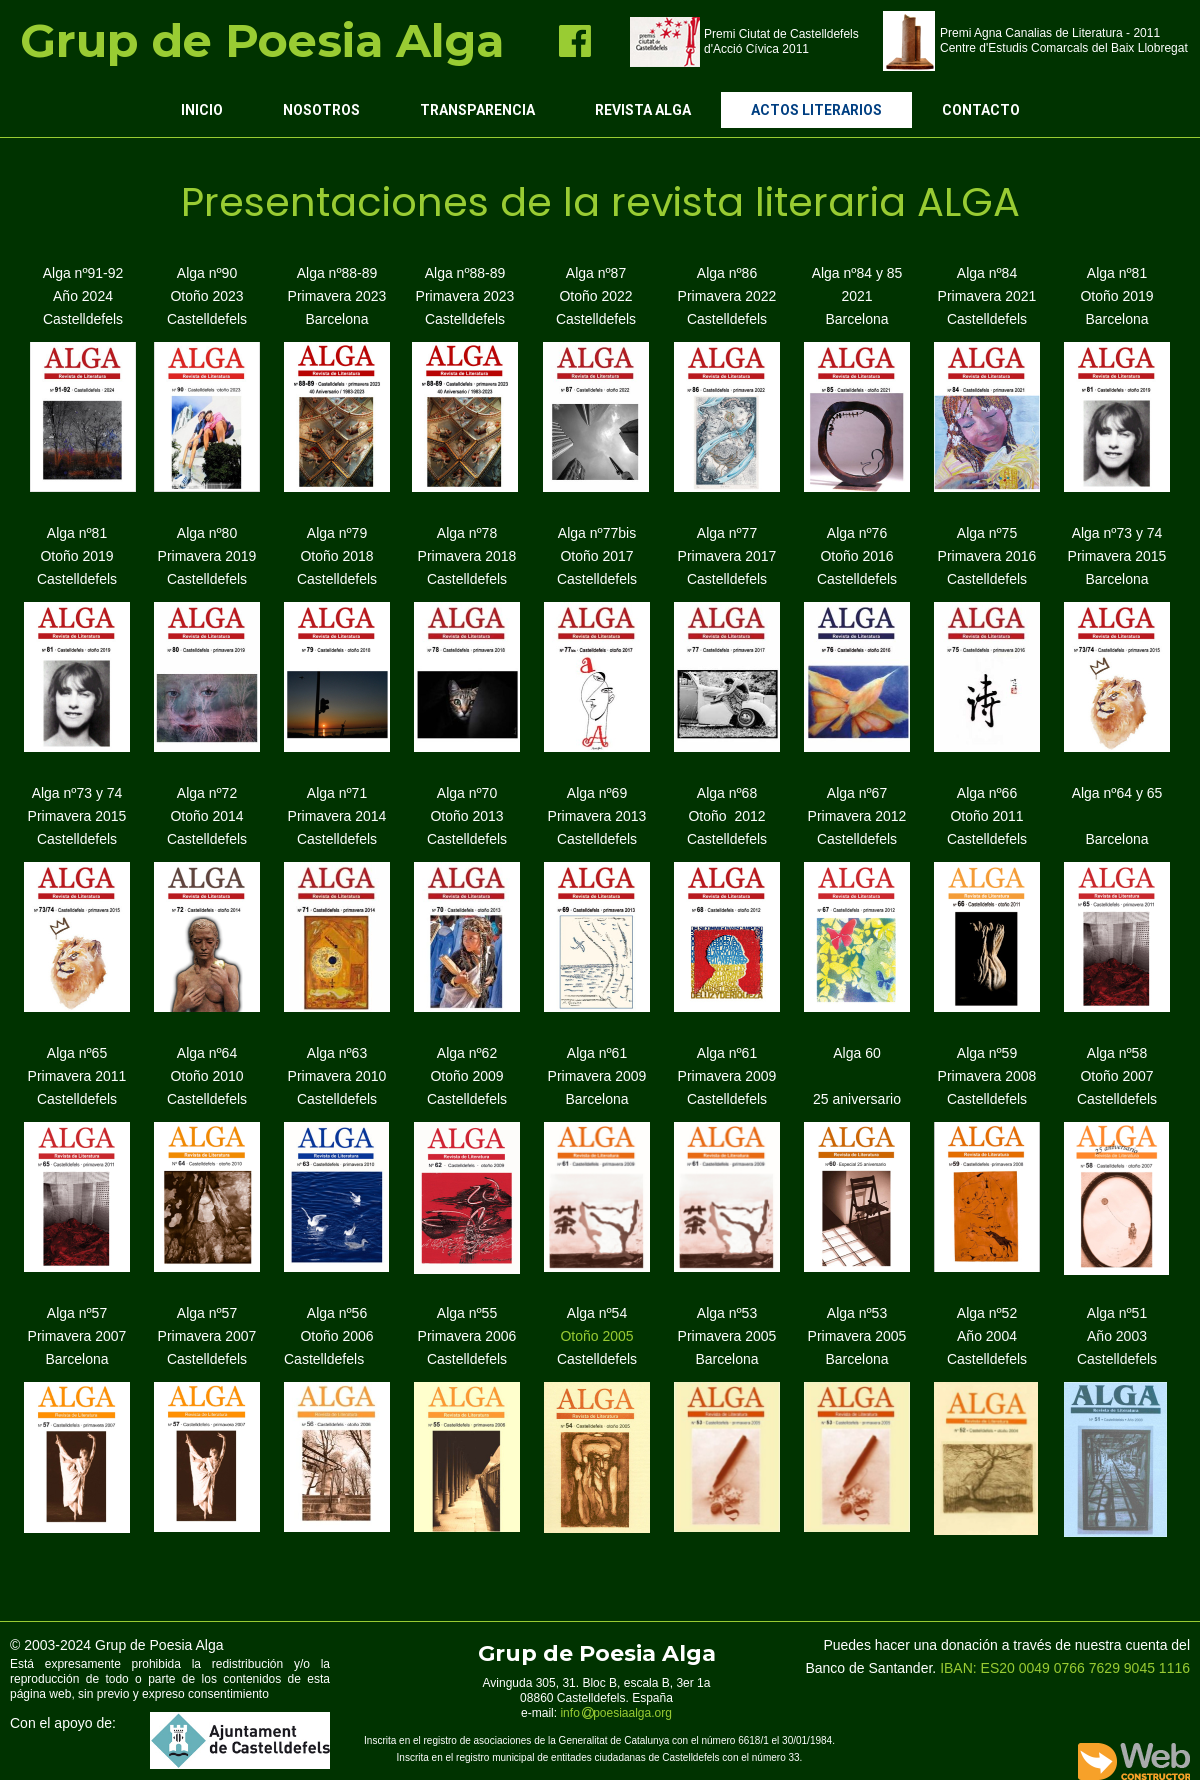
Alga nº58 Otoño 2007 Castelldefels (1117, 1076)
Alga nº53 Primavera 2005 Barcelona (727, 1336)
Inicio (202, 110)
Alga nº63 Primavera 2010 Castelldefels (337, 1076)
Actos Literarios (816, 110)
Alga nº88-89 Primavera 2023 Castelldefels (465, 296)
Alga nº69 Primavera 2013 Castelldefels (597, 816)
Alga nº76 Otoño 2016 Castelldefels (857, 556)
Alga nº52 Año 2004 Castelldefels (987, 1336)
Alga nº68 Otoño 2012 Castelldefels (727, 816)
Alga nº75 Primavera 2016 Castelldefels (987, 556)
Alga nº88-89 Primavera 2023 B (337, 296)
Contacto (981, 110)
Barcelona (1116, 839)
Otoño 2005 (597, 1336)
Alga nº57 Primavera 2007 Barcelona (77, 1336)
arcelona (342, 319)
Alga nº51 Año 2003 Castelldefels (1117, 1336)
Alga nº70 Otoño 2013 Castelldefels (467, 816)
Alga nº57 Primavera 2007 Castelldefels (207, 1336)
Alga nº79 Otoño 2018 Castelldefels (337, 556)
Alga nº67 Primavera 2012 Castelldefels (857, 816)
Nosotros (321, 110)
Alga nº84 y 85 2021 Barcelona (857, 296)
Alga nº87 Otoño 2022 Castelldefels (596, 296)
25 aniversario (857, 1099)
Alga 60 (856, 1053)
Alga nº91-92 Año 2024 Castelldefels (83, 296)
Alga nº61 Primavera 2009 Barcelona (597, 1076)
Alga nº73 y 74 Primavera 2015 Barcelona (1117, 556)
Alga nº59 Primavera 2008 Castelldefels (987, 1076)
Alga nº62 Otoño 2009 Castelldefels (467, 1076)
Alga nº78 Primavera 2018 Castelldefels (467, 556)
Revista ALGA (643, 110)
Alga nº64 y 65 (1117, 793)
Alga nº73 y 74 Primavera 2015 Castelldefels (77, 816)
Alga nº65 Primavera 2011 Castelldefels (77, 1076)
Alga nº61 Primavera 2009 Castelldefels (727, 1076)
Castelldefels (77, 579)
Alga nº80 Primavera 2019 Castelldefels (207, 556)
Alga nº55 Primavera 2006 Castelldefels (467, 1336)
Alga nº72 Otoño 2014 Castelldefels (207, 816)
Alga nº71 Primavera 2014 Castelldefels (337, 816)
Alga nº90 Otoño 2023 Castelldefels (207, 296)
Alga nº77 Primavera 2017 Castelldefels (727, 556)
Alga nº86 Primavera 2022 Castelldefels (727, 296)
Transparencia (477, 110)
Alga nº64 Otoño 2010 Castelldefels (207, 1076)
